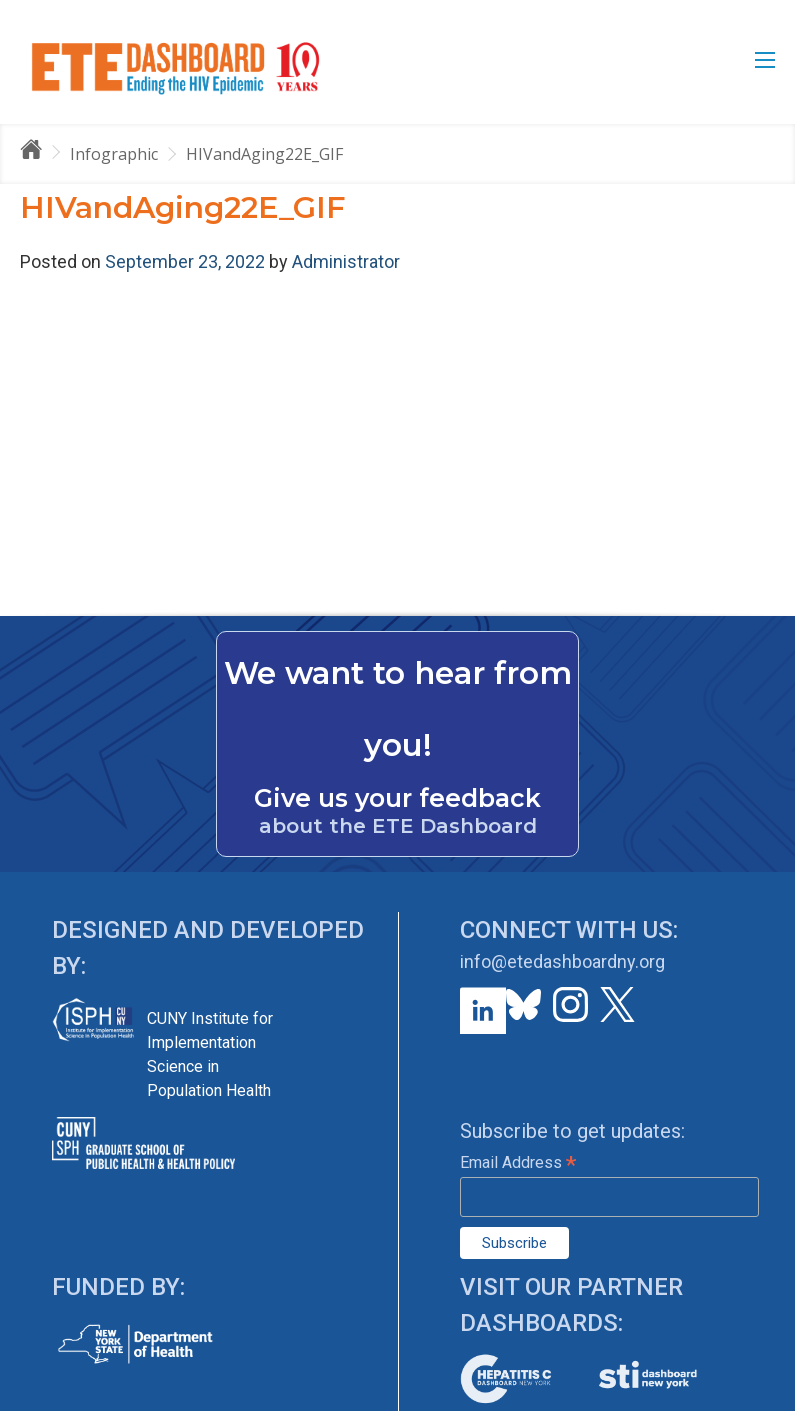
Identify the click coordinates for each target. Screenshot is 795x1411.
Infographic (114, 154)
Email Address (518, 1162)
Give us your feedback (397, 798)
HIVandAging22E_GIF (264, 154)
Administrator (346, 261)
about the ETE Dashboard (398, 826)
